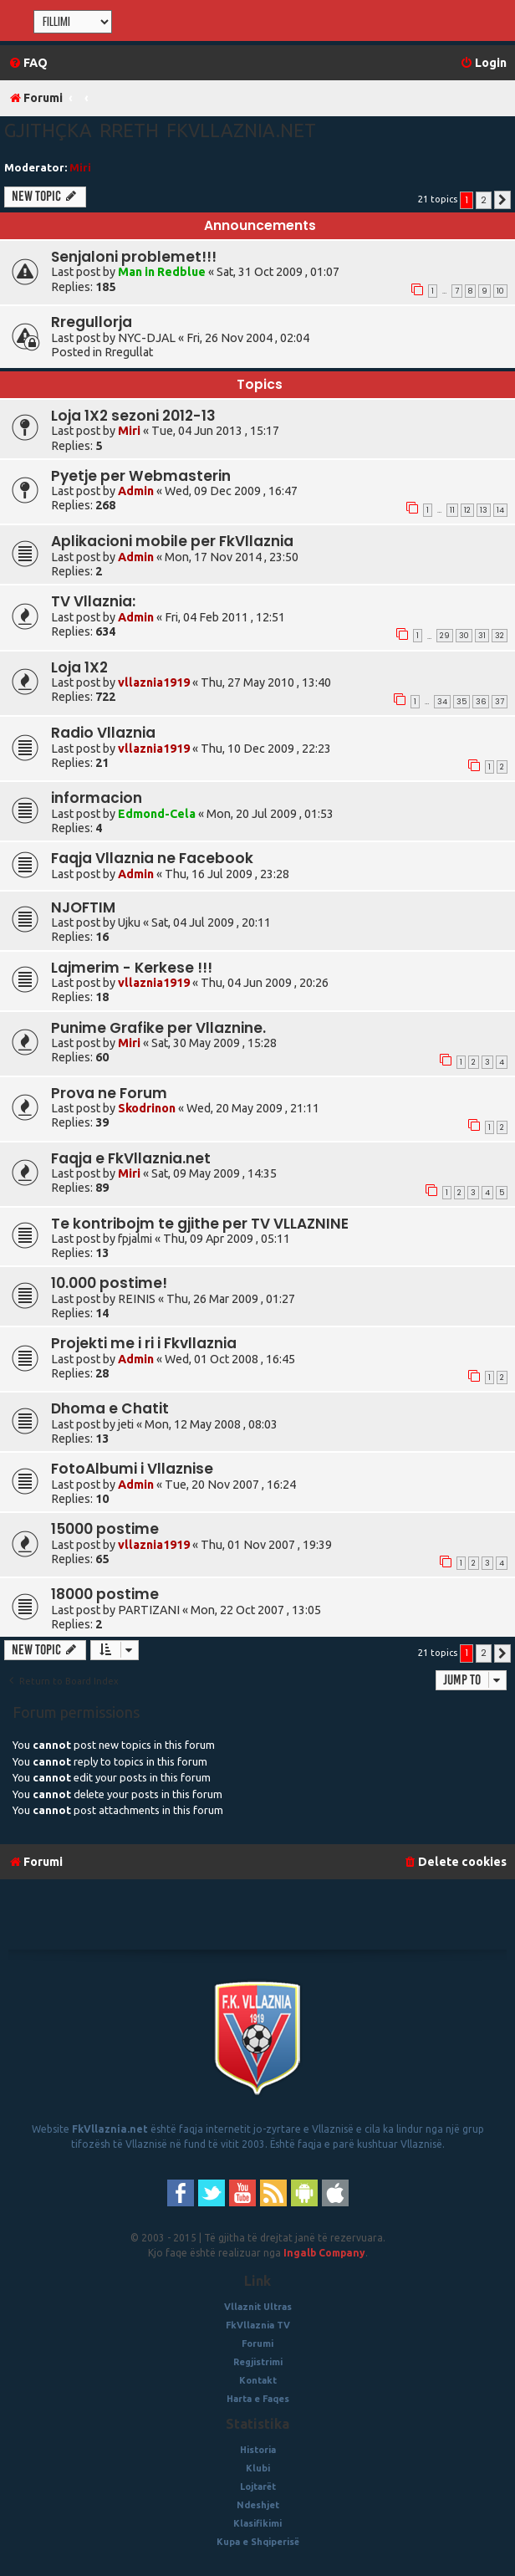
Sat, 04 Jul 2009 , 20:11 (211, 922)
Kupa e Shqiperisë (258, 2542)
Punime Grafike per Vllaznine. (158, 1028)
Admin (136, 491)
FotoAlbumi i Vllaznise (132, 1469)
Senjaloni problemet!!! (134, 257)
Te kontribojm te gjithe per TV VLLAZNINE (200, 1224)
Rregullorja (91, 322)
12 (467, 510)
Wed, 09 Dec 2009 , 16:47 (231, 491)
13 (483, 510)
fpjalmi (135, 1238)
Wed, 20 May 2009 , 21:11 (252, 1108)
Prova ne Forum (109, 1093)
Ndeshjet (258, 2505)
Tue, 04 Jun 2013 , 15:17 (215, 430)
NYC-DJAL (147, 338)
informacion (96, 798)
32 (499, 636)
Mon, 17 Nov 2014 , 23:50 (231, 557)
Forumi (257, 2343)
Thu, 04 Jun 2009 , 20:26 (265, 982)
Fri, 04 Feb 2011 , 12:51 (225, 617)
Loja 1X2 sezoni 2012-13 (133, 416)
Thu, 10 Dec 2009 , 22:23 (266, 748)
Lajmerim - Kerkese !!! (131, 968)
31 (482, 636)
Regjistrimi (258, 2362)
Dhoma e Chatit (110, 1408)
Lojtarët (258, 2486)
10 (500, 291)
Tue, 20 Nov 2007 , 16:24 (230, 1484)
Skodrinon (147, 1108)
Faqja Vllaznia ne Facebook (152, 858)
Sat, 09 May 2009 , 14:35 (214, 1173)
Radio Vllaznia (103, 733)
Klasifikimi (257, 2523)
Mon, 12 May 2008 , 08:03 (211, 1424)
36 (481, 702)
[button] (502, 200)
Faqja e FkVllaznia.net (131, 1158)
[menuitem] (28, 63)
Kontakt (258, 2380)
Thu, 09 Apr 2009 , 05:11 (226, 1238)
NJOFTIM (83, 907)
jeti (126, 1424)
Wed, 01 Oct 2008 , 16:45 (230, 1359)
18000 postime (105, 1594)
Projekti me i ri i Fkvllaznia (144, 1343)
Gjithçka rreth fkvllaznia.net (160, 130)
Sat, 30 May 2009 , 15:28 (214, 1043)
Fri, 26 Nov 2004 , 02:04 (247, 338)
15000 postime (105, 1529)
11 (452, 510)
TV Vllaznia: (93, 601)
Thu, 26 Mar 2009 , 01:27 (230, 1299)
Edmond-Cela (157, 813)
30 (464, 636)
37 (499, 702)
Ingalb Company (324, 2252)
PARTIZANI (149, 1610)
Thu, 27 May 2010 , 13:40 (266, 682)
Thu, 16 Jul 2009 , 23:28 (227, 874)
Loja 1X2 (79, 667)
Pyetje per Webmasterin (141, 476)
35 (461, 702)
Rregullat (129, 352)
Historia (258, 2450)
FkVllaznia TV (258, 2325)
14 (500, 510)
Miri (80, 167)
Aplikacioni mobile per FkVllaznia (172, 541)
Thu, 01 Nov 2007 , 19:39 (266, 1544)
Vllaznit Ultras (258, 2307)
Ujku (129, 922)
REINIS (137, 1299)
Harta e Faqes (258, 2399)
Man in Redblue (162, 272)
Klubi (258, 2468)
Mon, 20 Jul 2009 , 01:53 (270, 813)
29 (445, 636)
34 (442, 702)
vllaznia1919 (154, 682)
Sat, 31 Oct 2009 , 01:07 (278, 272)
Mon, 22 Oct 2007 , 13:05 (256, 1610)
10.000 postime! (109, 1283)
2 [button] (484, 200)
